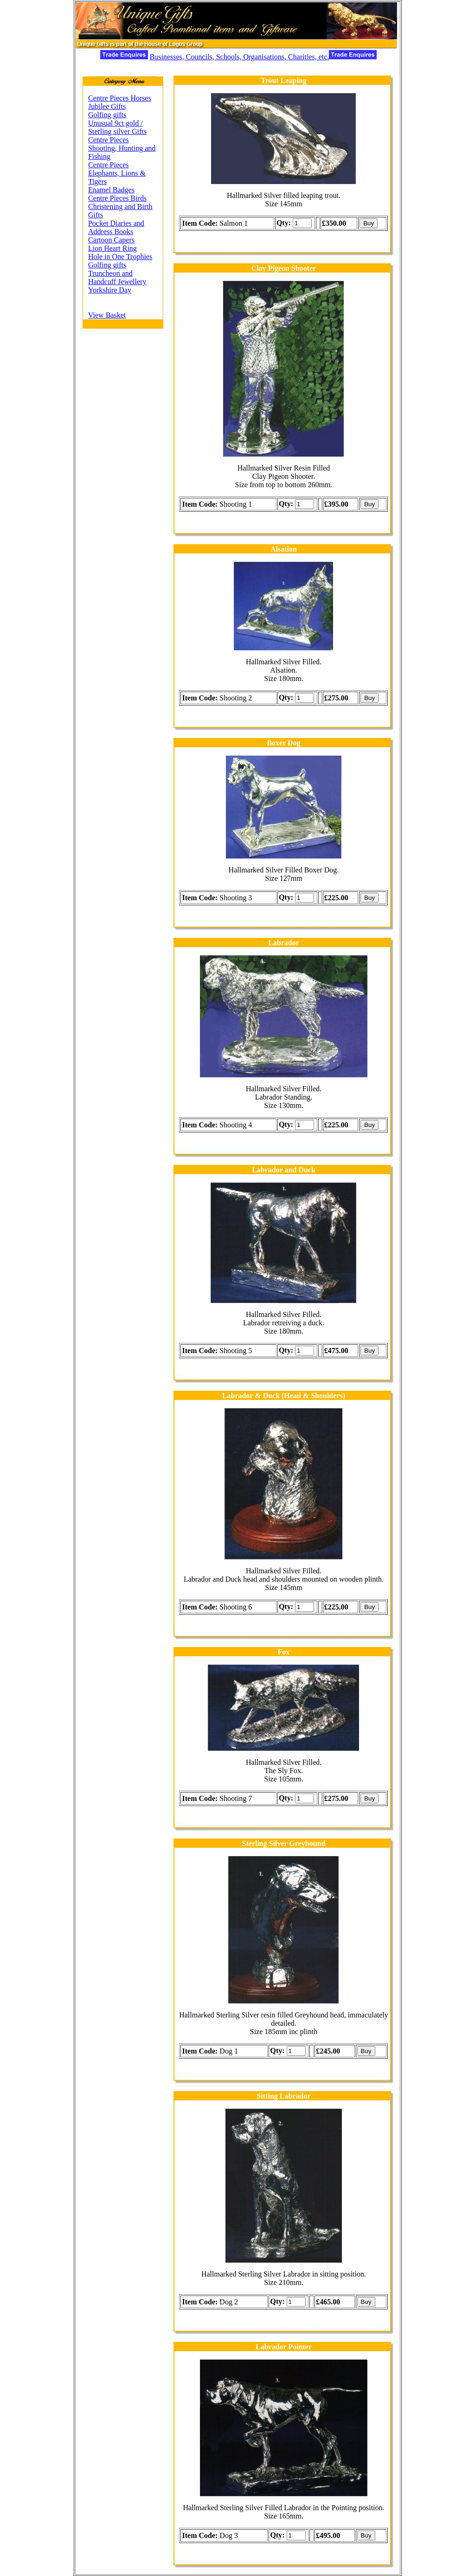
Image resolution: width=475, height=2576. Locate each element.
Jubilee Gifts (107, 106)
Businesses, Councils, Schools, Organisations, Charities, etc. (238, 57)
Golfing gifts (107, 115)
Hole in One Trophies (120, 257)
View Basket (107, 315)
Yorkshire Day (109, 290)
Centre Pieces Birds (117, 198)
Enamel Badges (111, 190)
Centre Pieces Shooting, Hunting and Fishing (121, 148)
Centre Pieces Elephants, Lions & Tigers (117, 173)
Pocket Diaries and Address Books (116, 227)
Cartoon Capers (111, 240)
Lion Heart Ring (112, 248)
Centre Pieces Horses (119, 98)
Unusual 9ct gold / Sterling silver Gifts (117, 127)
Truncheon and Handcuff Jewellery (117, 277)
